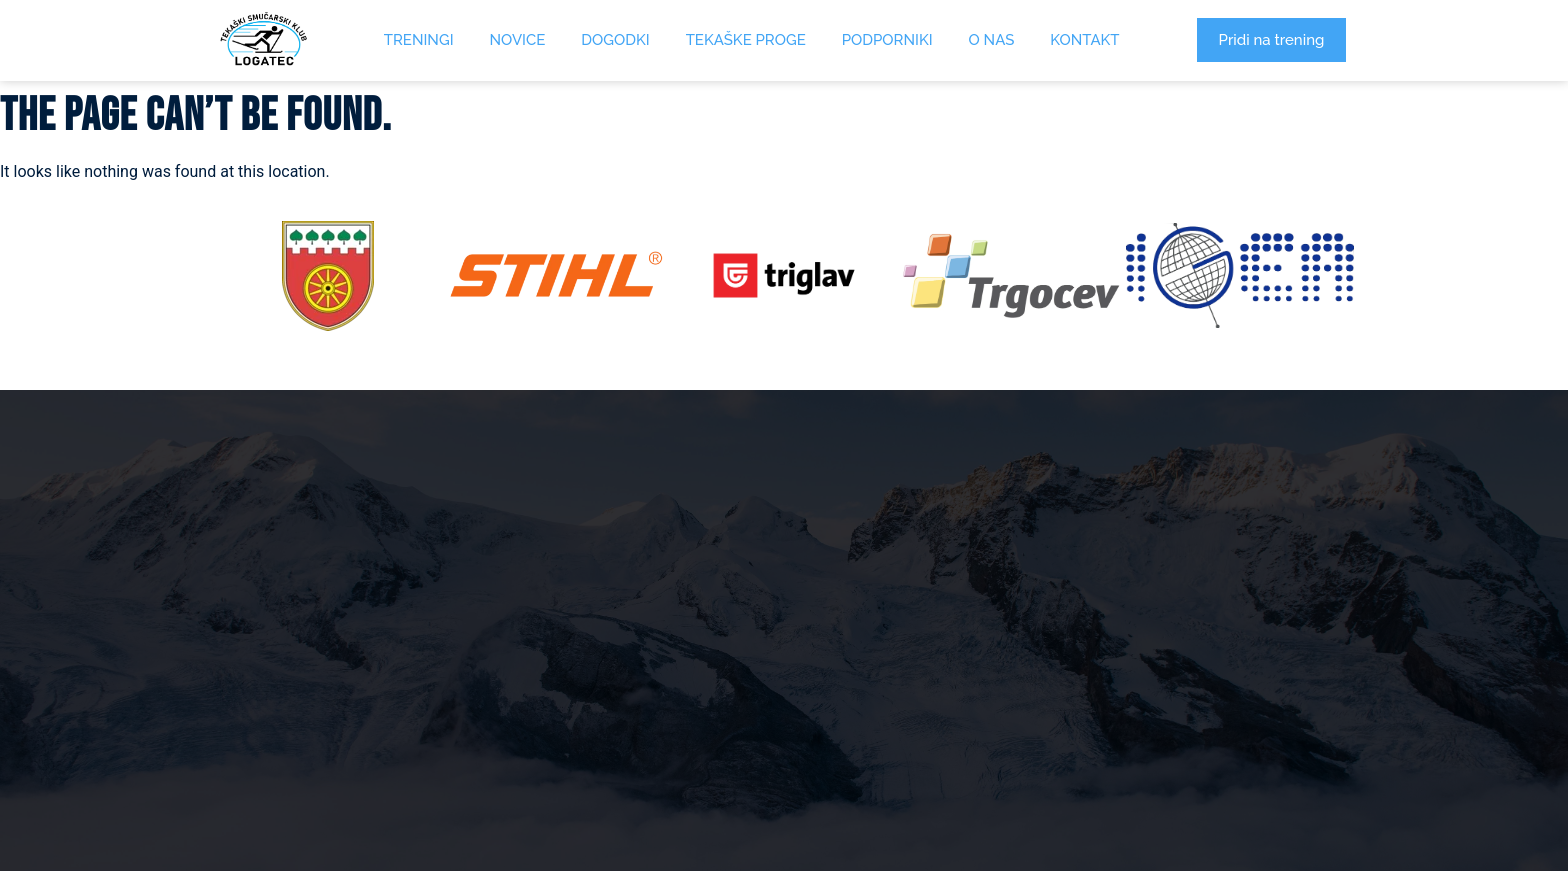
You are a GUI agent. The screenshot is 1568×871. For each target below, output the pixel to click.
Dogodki (615, 40)
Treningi (419, 40)
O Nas (992, 40)
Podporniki (887, 40)
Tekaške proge (746, 40)
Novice (518, 40)
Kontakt (1084, 40)
